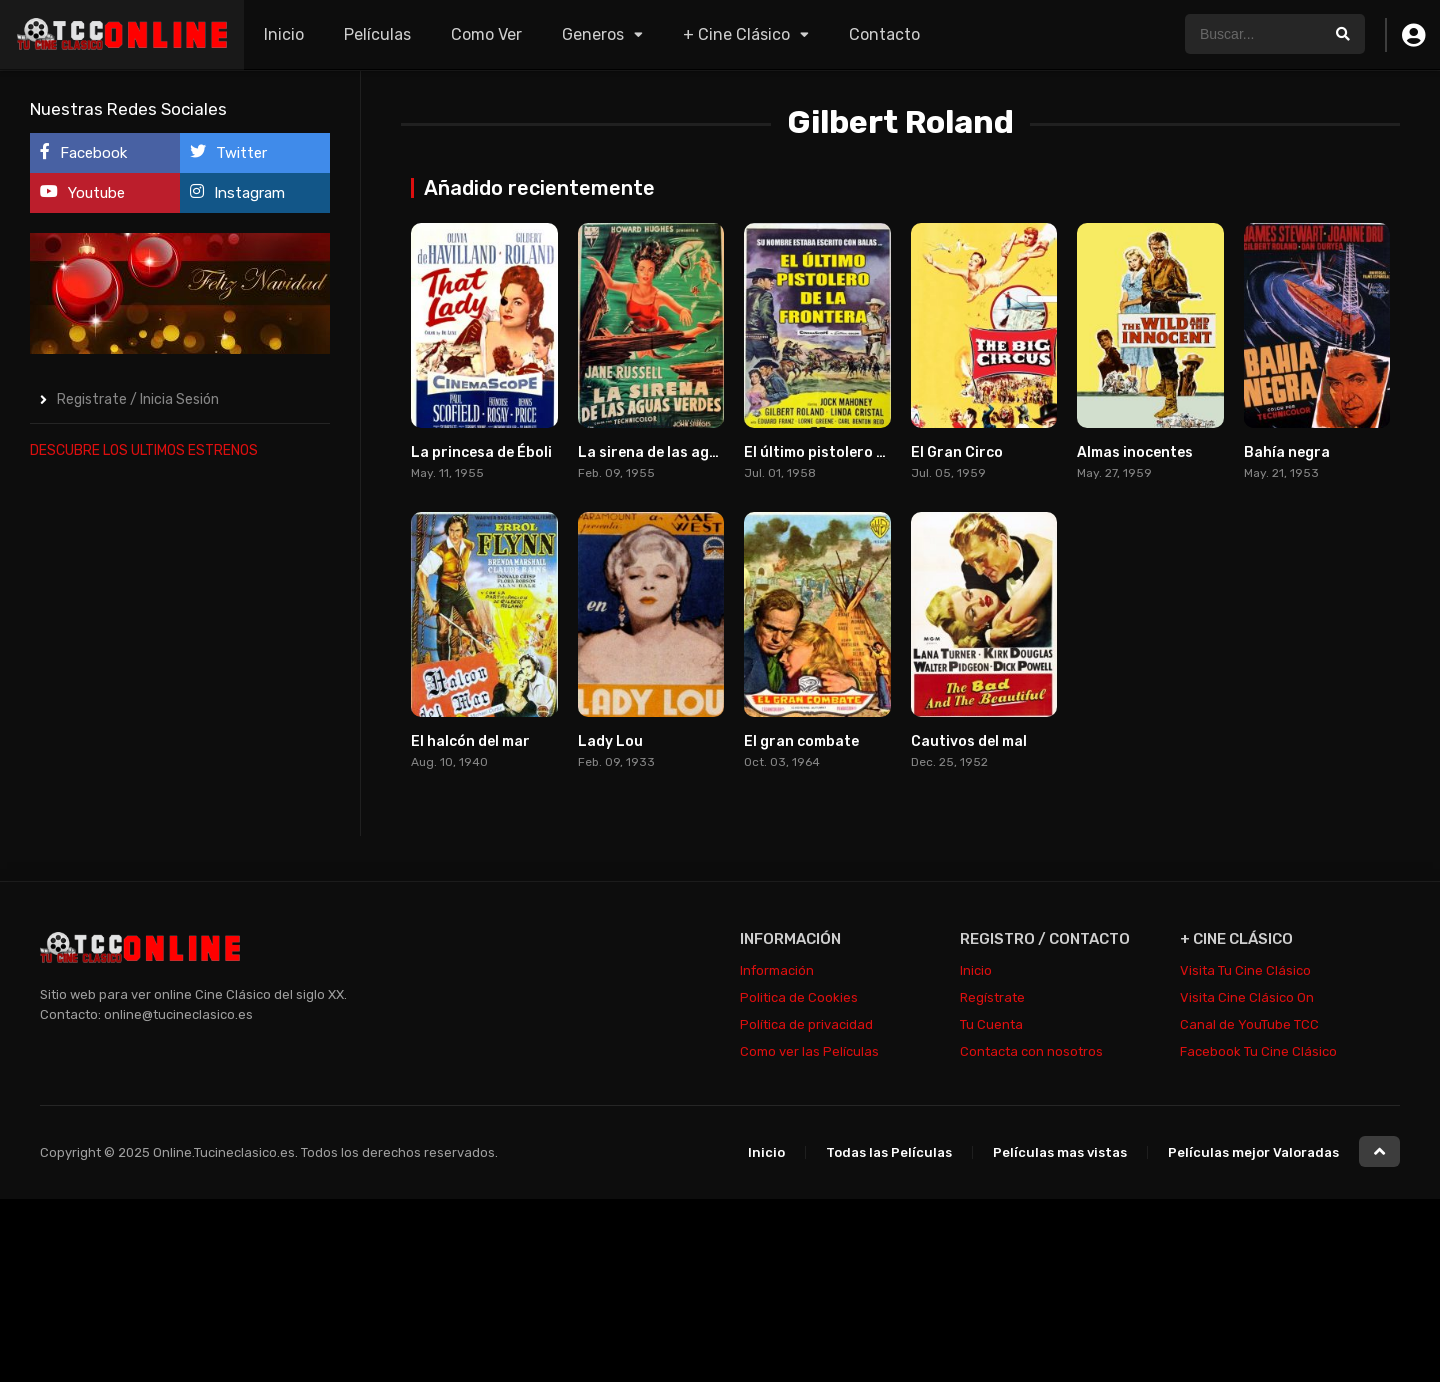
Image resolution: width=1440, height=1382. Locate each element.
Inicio (284, 34)
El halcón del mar (470, 741)
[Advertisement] (180, 778)
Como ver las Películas (809, 1051)
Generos (593, 34)
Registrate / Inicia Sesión (138, 399)
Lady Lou (610, 741)
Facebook (83, 152)
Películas (377, 34)
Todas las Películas (889, 1152)
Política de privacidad (806, 1024)
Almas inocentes (1135, 452)
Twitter (228, 152)
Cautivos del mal (969, 741)
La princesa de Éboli (481, 452)
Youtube (82, 192)
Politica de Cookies (799, 997)
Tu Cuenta (991, 1024)
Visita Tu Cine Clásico (1245, 970)
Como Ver (486, 34)
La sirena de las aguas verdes (682, 452)
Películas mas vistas (1060, 1152)
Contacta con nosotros (1031, 1051)
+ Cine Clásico (736, 34)
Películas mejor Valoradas (1253, 1152)
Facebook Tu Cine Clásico (1258, 1051)
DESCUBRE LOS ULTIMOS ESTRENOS (144, 450)
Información (777, 970)
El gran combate (801, 741)
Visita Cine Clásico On (1247, 997)
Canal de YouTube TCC (1249, 1024)
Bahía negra (1287, 452)
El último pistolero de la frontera (860, 452)
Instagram (237, 192)
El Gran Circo (957, 452)
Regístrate (992, 997)
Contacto (884, 34)
